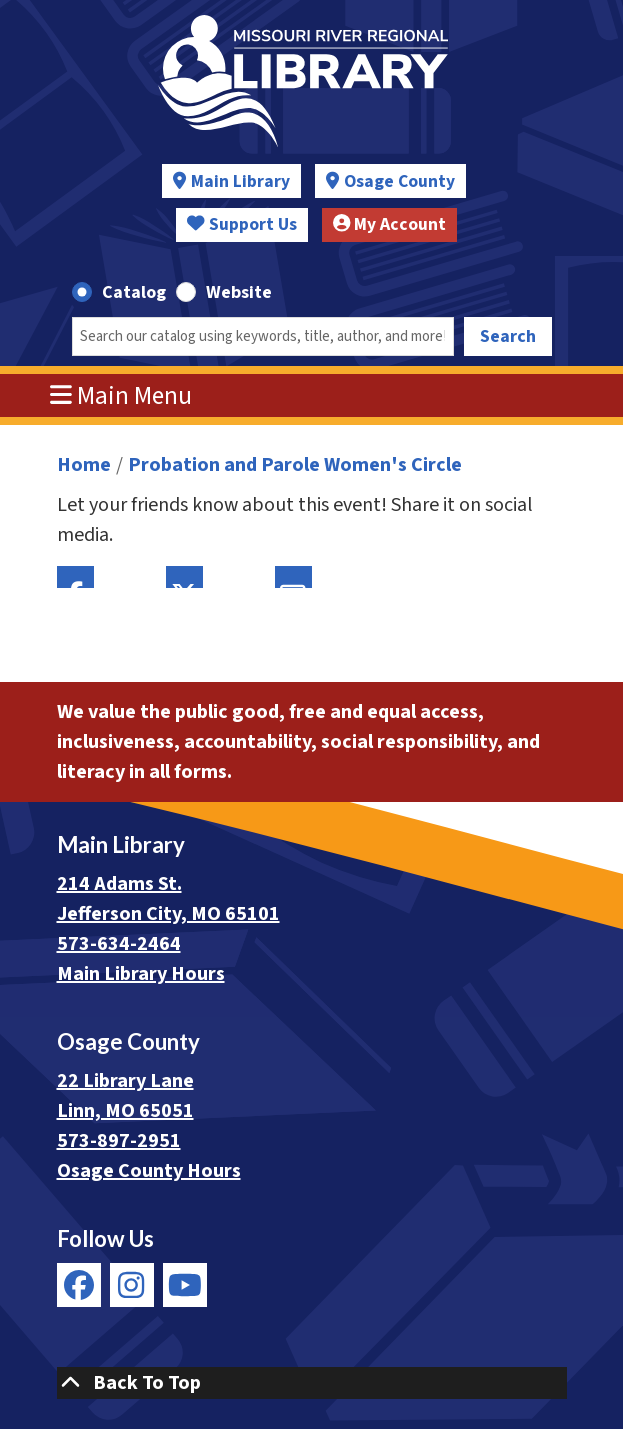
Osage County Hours (149, 1171)
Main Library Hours (141, 974)
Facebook (75, 577)
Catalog (134, 292)
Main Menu (121, 396)
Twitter (184, 577)
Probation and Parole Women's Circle (295, 465)
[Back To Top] (312, 1383)
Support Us (242, 224)
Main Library (240, 181)
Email (293, 577)
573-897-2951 (119, 1141)
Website (239, 292)
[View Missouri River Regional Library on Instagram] (132, 1285)
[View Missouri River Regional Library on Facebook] (79, 1285)
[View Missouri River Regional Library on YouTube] (185, 1285)
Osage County (399, 181)
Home (84, 465)
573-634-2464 (119, 944)
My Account (390, 224)
